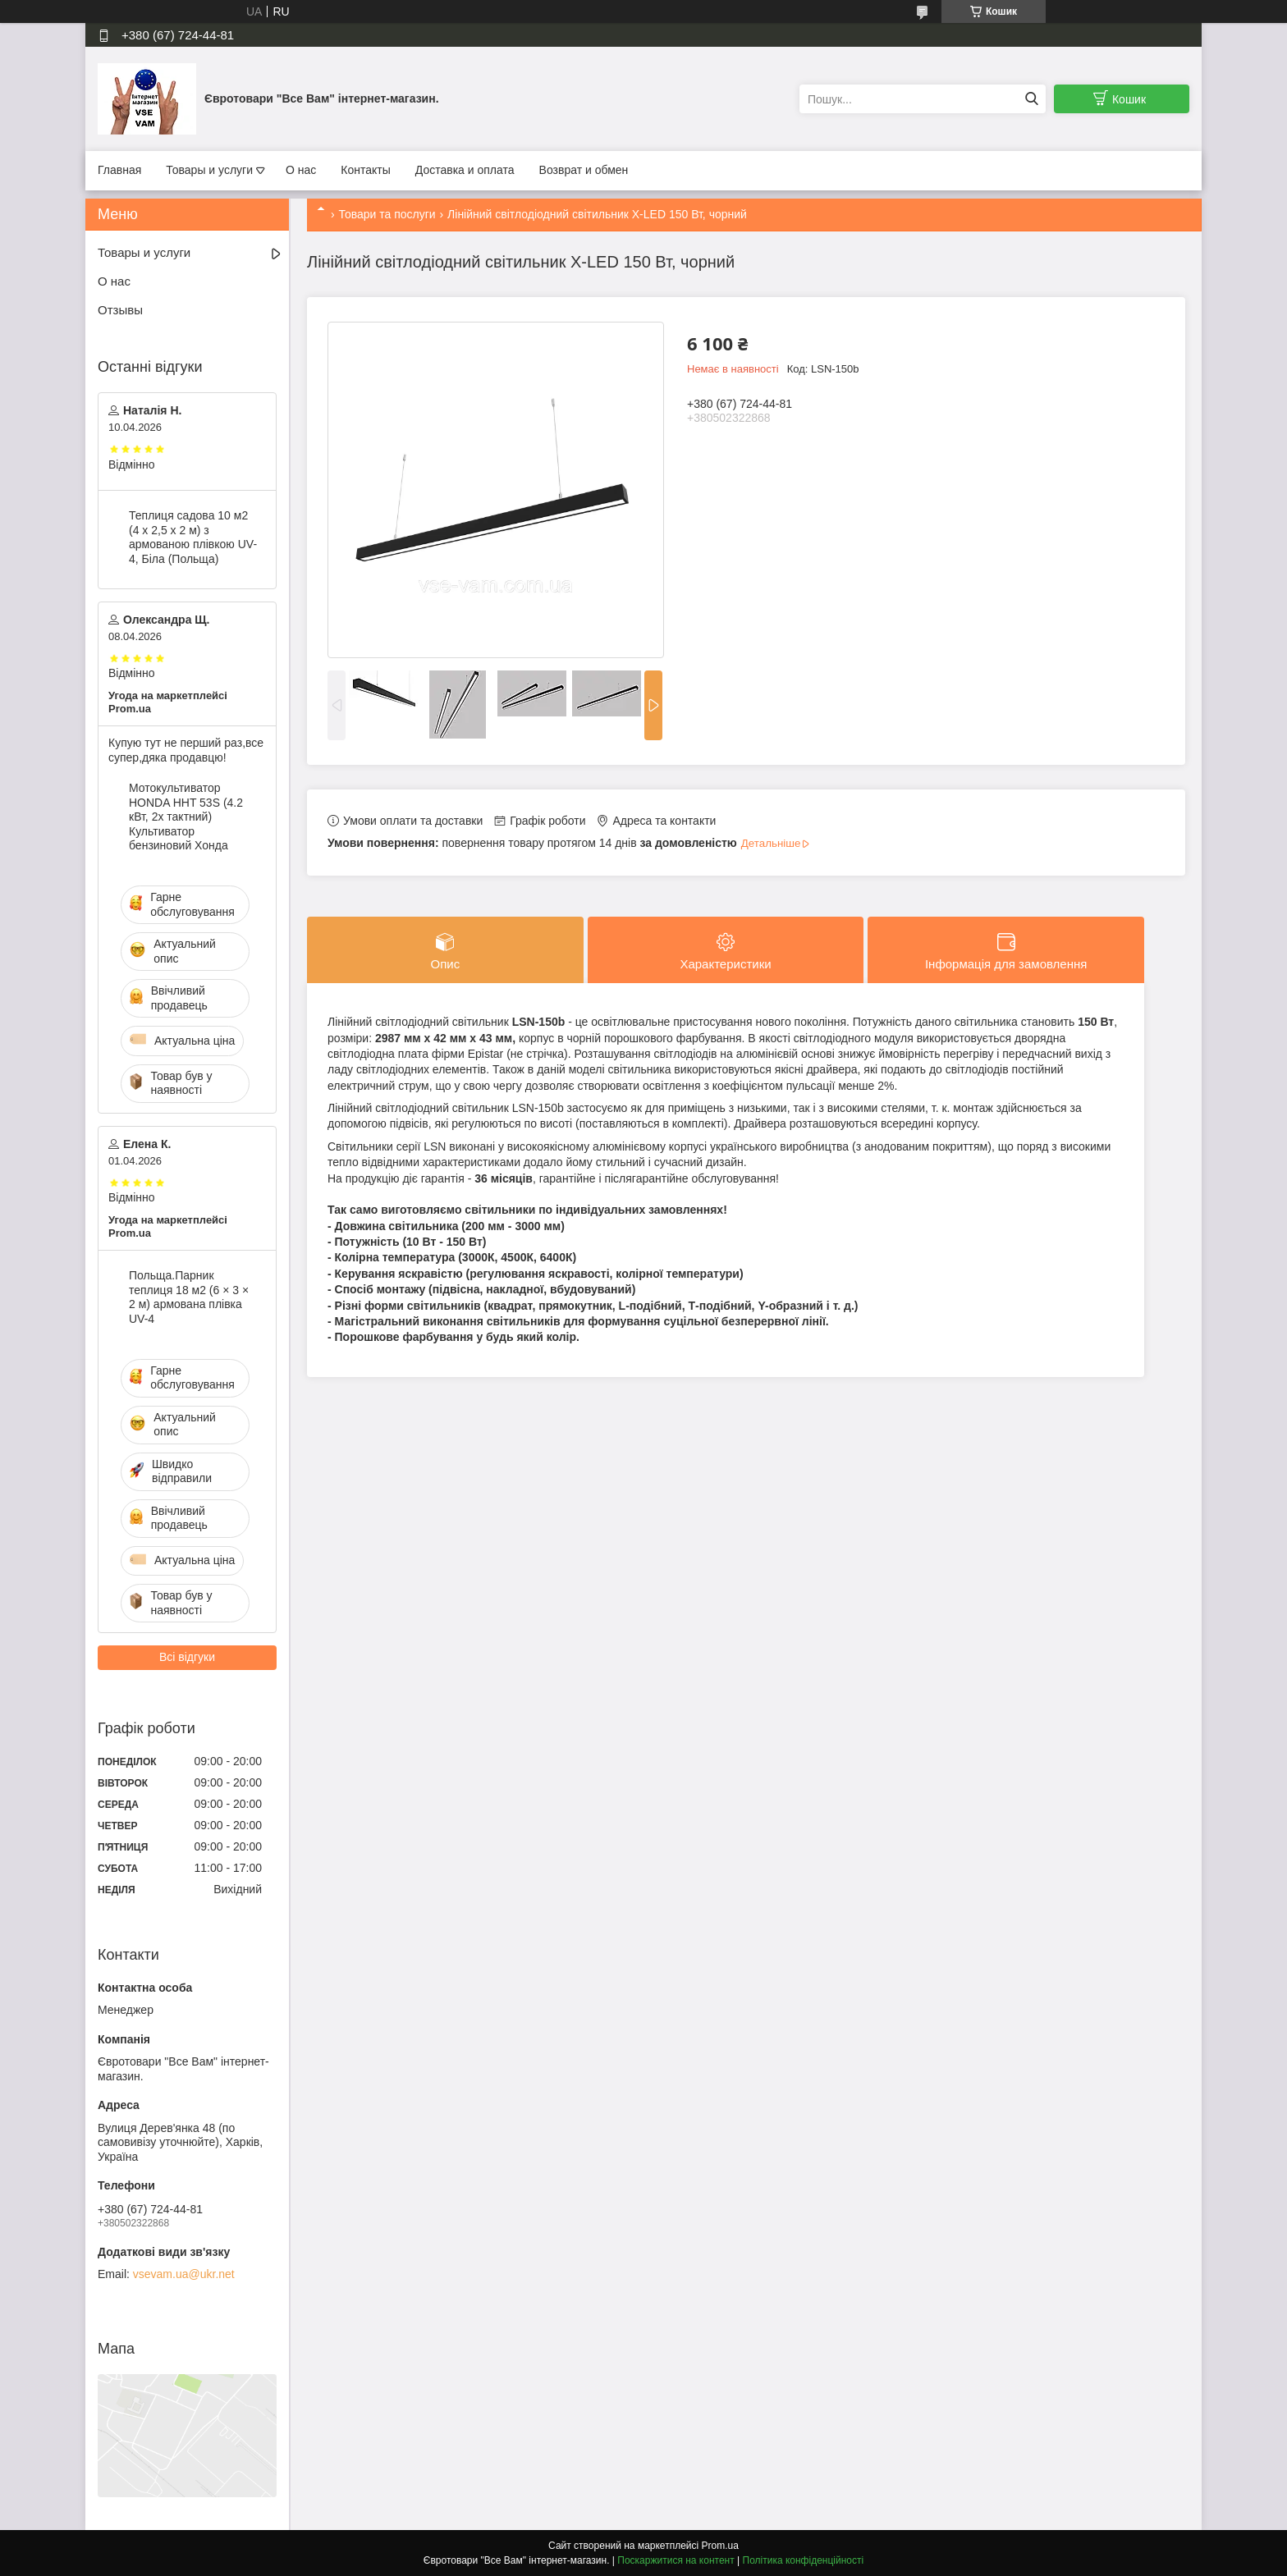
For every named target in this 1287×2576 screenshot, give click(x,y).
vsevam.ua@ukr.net (184, 2274)
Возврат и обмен (584, 169)
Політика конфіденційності (803, 2560)
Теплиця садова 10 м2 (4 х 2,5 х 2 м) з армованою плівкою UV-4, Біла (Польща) (193, 537)
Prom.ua (720, 2545)
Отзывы (120, 310)
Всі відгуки (187, 1656)
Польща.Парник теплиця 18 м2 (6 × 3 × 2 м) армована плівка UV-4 (189, 1297)
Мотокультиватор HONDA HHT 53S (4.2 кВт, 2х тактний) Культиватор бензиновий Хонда (186, 816)
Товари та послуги (386, 214)
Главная (119, 169)
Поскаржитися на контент (675, 2560)
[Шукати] (1031, 99)
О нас (301, 169)
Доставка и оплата (465, 169)
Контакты (365, 169)
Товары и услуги (209, 169)
